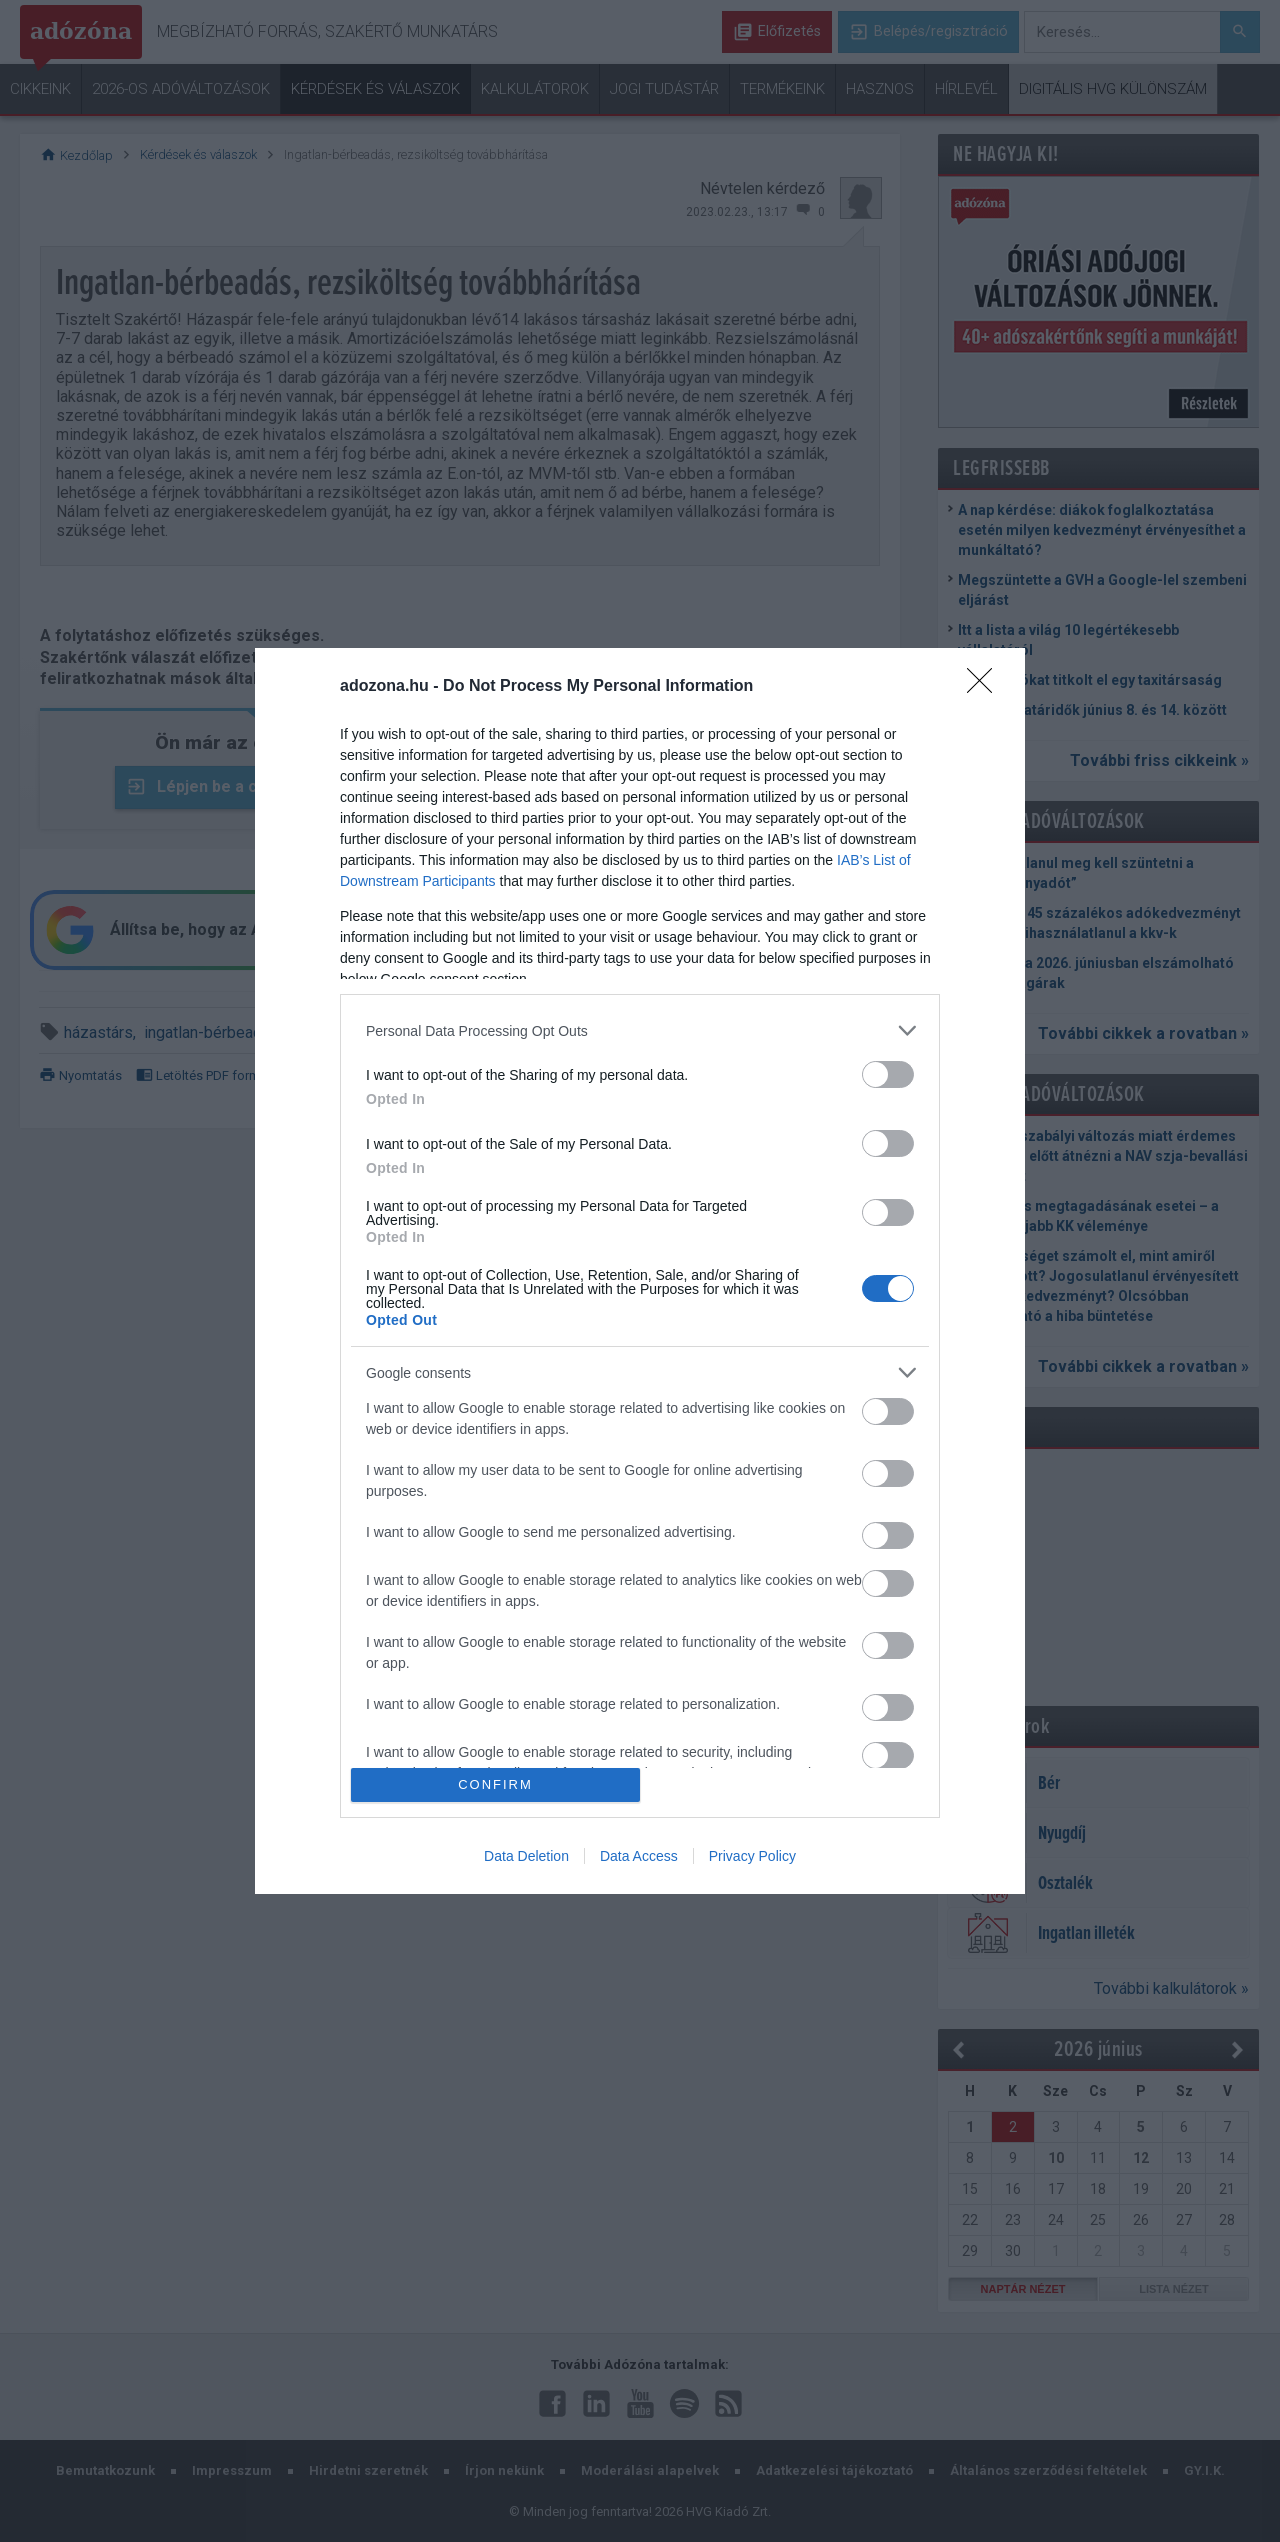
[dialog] (640, 1271)
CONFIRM (495, 1784)
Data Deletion (526, 1856)
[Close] (986, 687)
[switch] (888, 1074)
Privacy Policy (752, 1856)
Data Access (639, 1856)
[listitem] (640, 1030)
